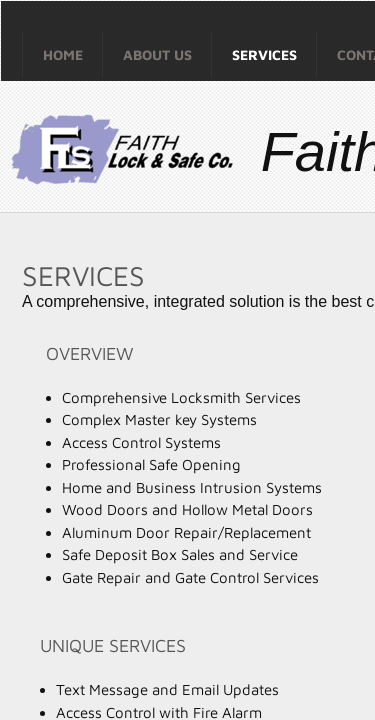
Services (264, 54)
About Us (157, 54)
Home (63, 54)
